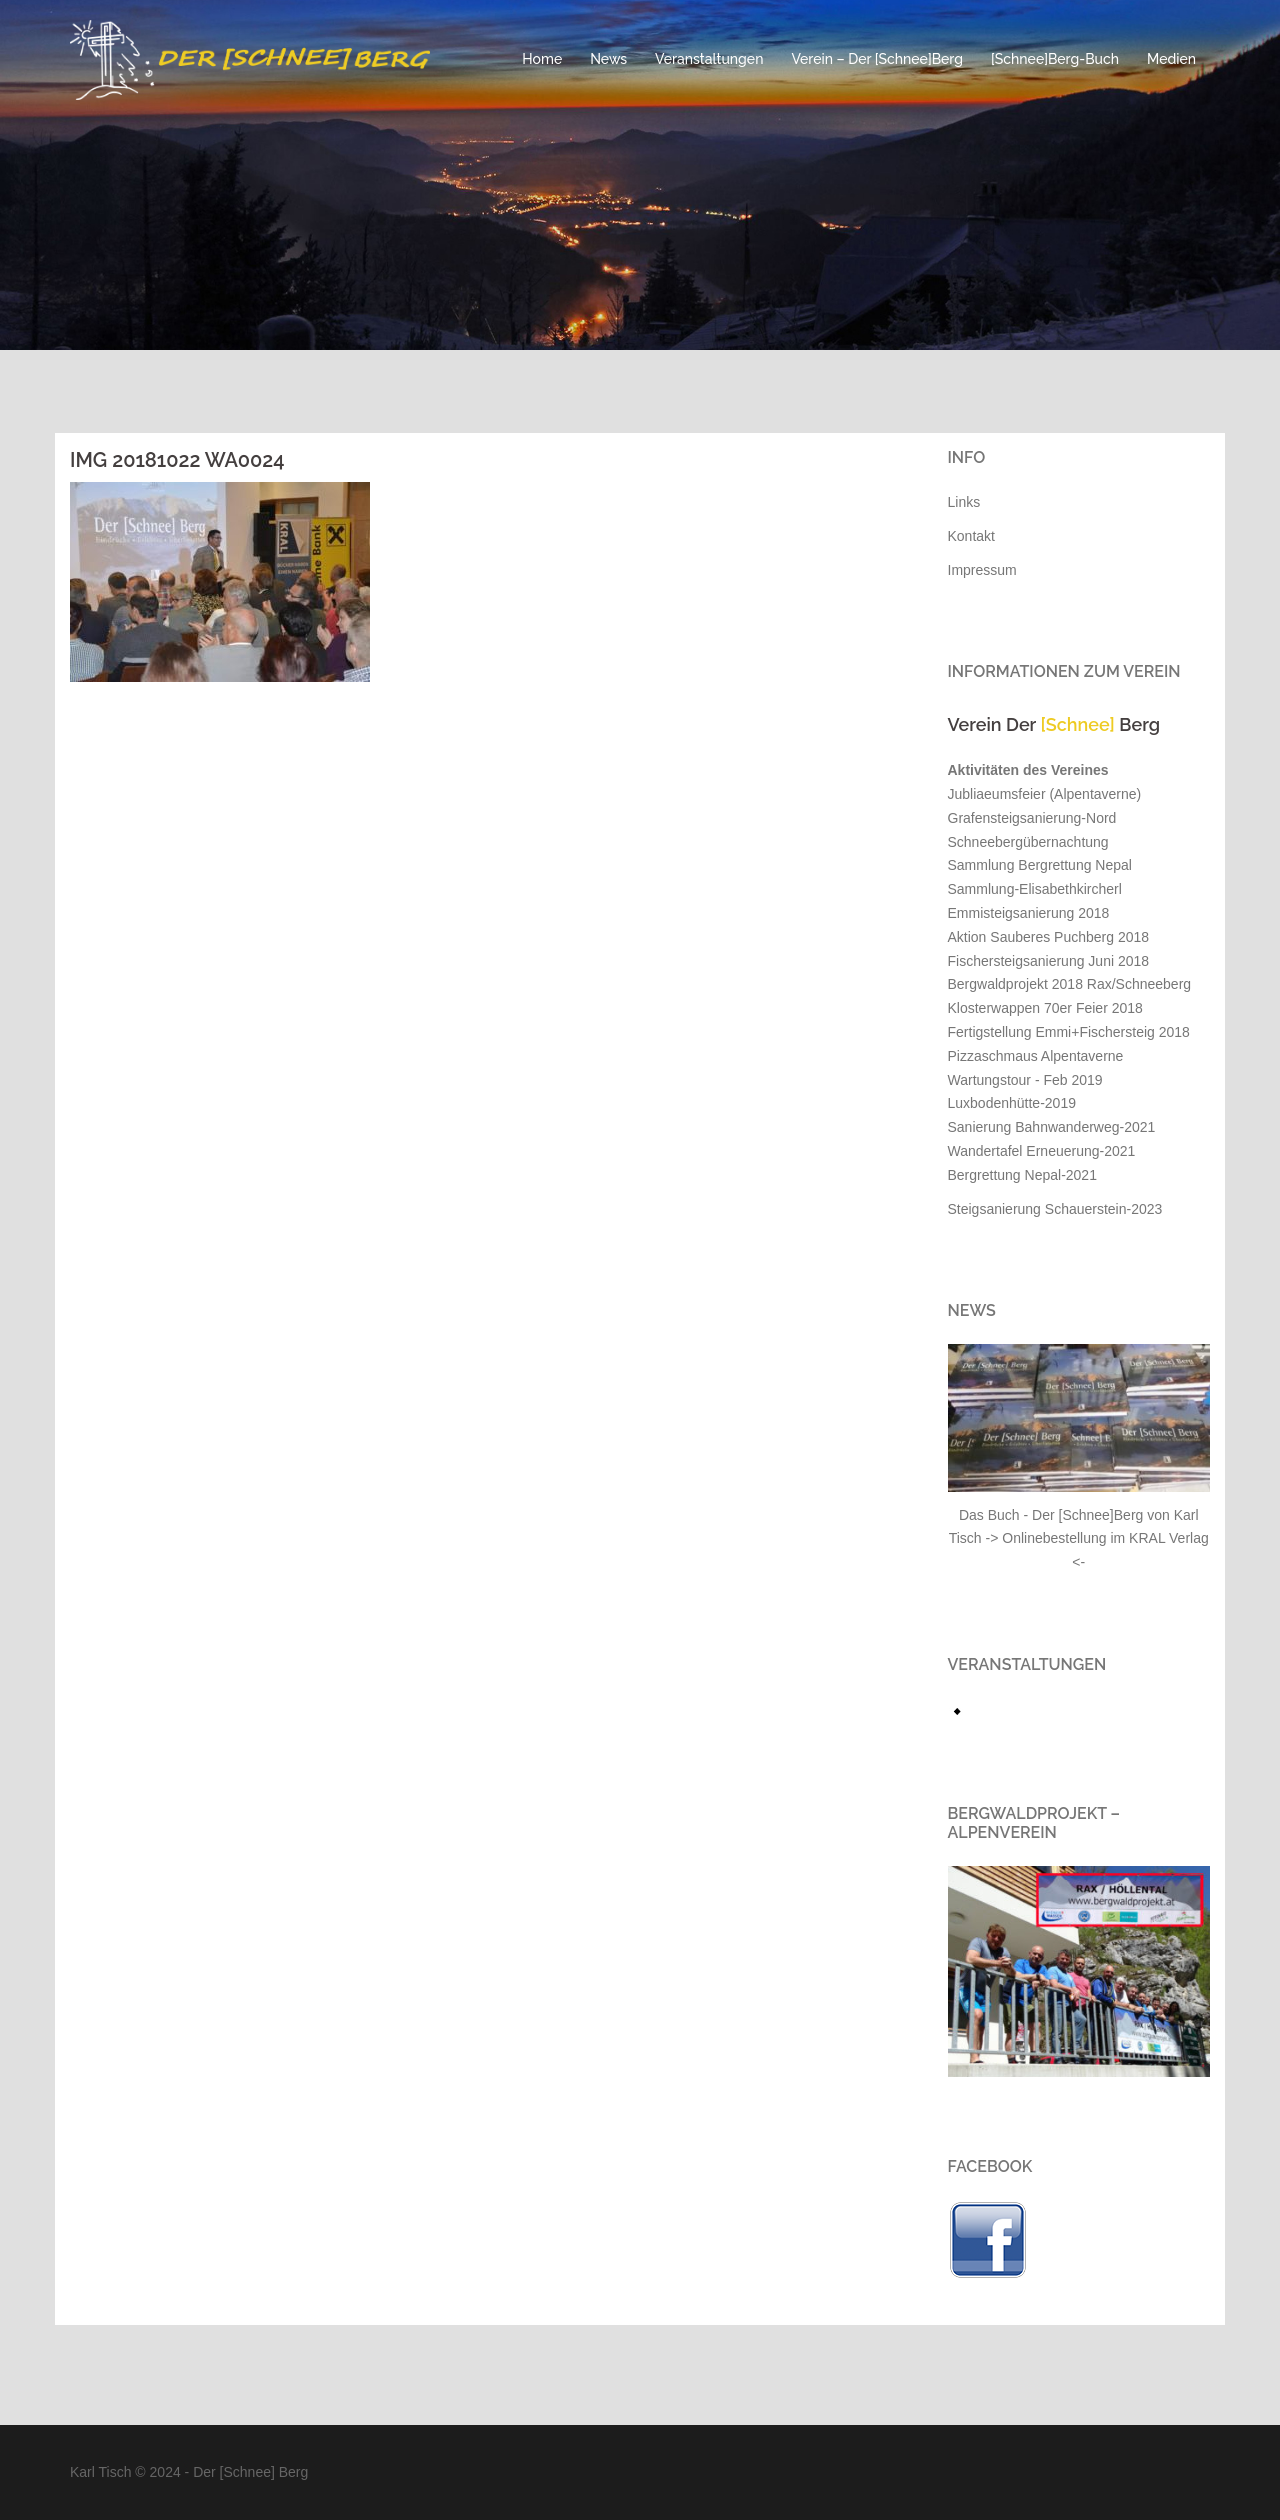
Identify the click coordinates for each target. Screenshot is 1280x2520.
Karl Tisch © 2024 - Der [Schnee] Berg (189, 2472)
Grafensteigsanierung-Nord (1032, 818)
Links (964, 502)
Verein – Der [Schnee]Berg (877, 59)
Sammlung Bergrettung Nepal (1040, 865)
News (608, 59)
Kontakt (971, 536)
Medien (1171, 59)
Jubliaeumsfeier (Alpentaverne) (1045, 794)
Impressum (982, 570)
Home (542, 59)
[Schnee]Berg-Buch (1055, 59)
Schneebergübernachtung (1028, 842)
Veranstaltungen (709, 59)
